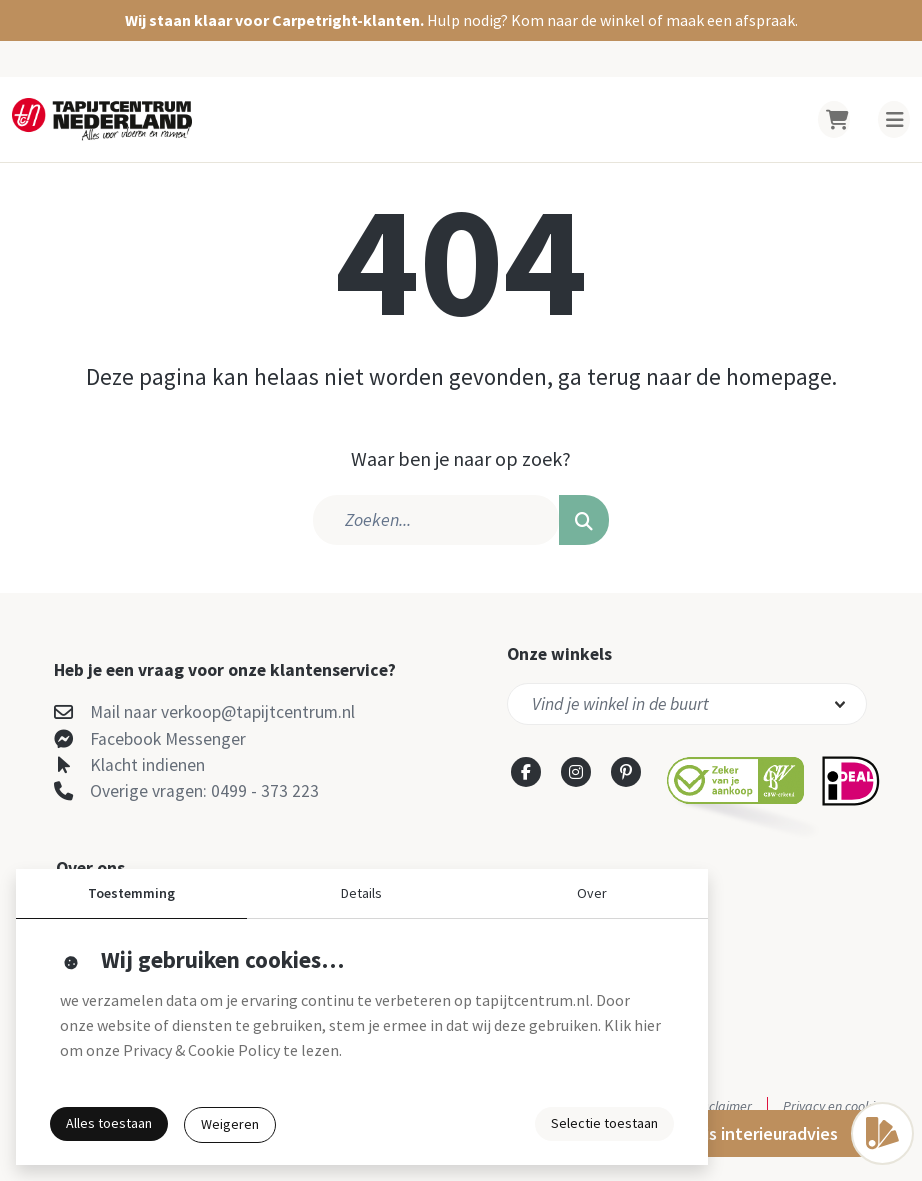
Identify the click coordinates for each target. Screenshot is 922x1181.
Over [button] (592, 893)
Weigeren (230, 1124)
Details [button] (361, 893)
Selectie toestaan (604, 1123)
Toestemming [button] (131, 893)
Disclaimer (722, 1106)
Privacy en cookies (835, 1106)
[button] (461, 20)
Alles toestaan (109, 1123)
